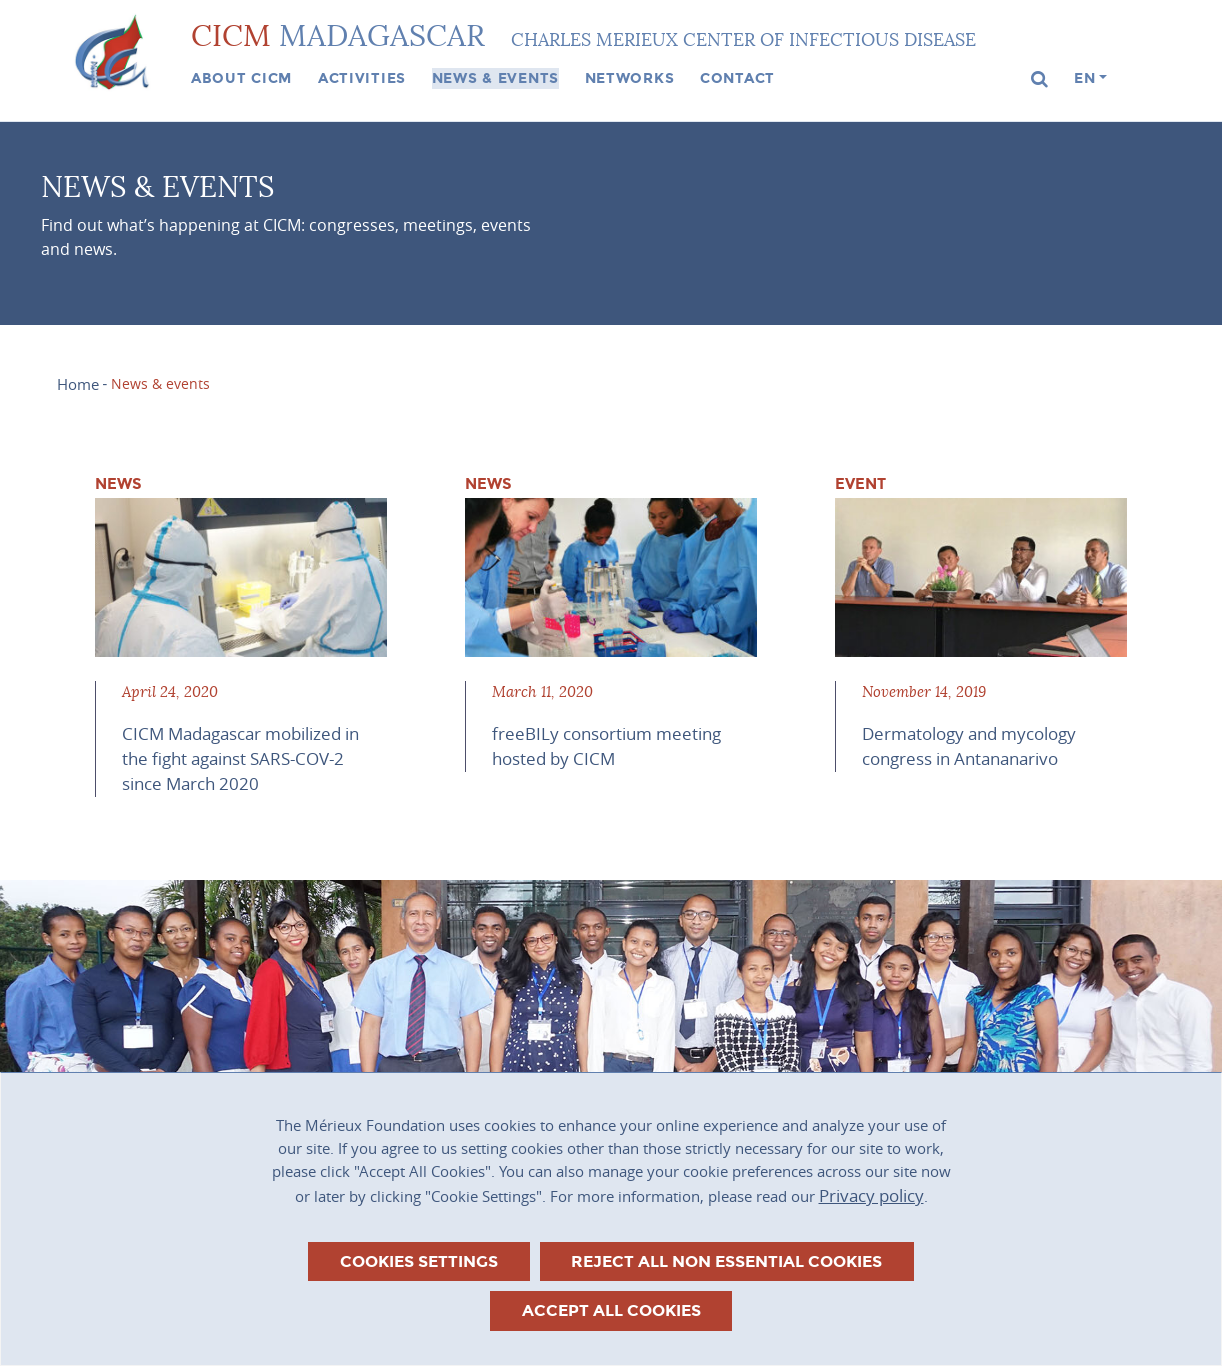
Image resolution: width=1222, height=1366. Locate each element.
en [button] (1084, 78)
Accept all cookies (611, 1310)
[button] (1040, 79)
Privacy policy (871, 1195)
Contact (737, 78)
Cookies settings (419, 1261)
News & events (495, 78)
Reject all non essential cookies (726, 1261)
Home (78, 384)
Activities (362, 78)
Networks (630, 78)
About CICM (241, 78)
